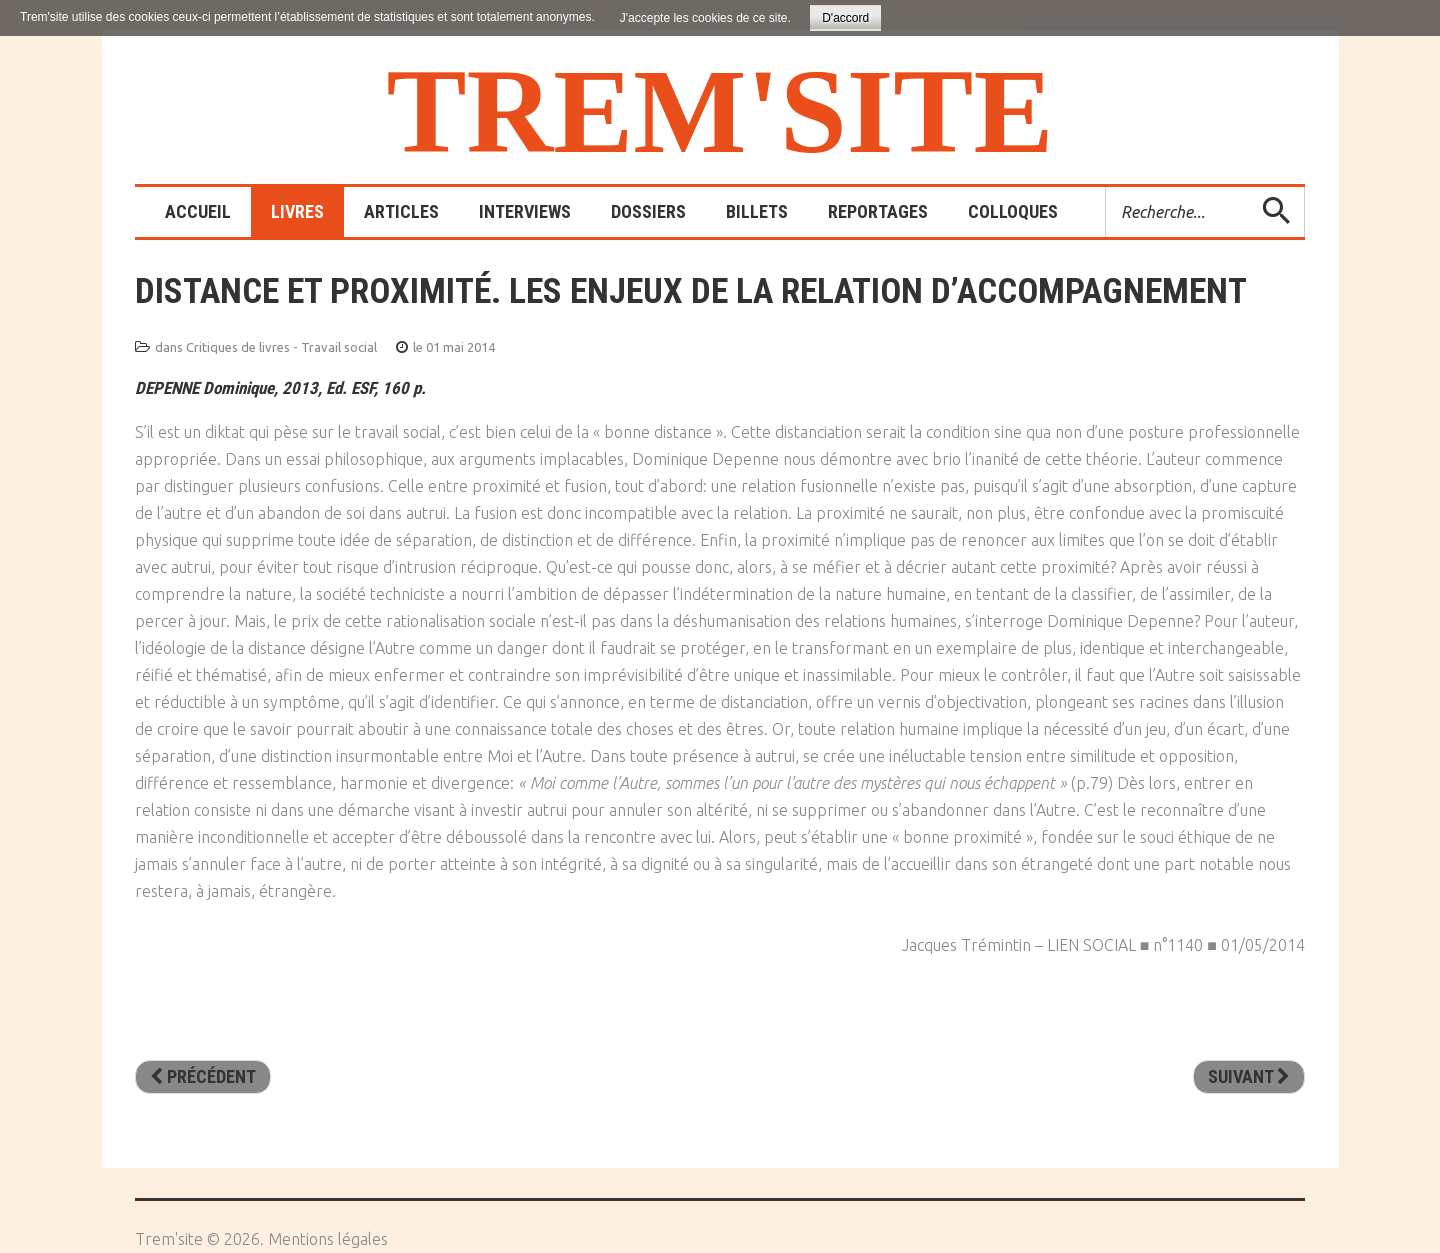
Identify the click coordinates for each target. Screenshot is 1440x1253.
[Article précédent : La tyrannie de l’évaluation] (203, 1077)
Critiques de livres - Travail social (281, 347)
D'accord (845, 18)
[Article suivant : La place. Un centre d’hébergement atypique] (1249, 1077)
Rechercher (1106, 187)
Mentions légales (328, 1239)
